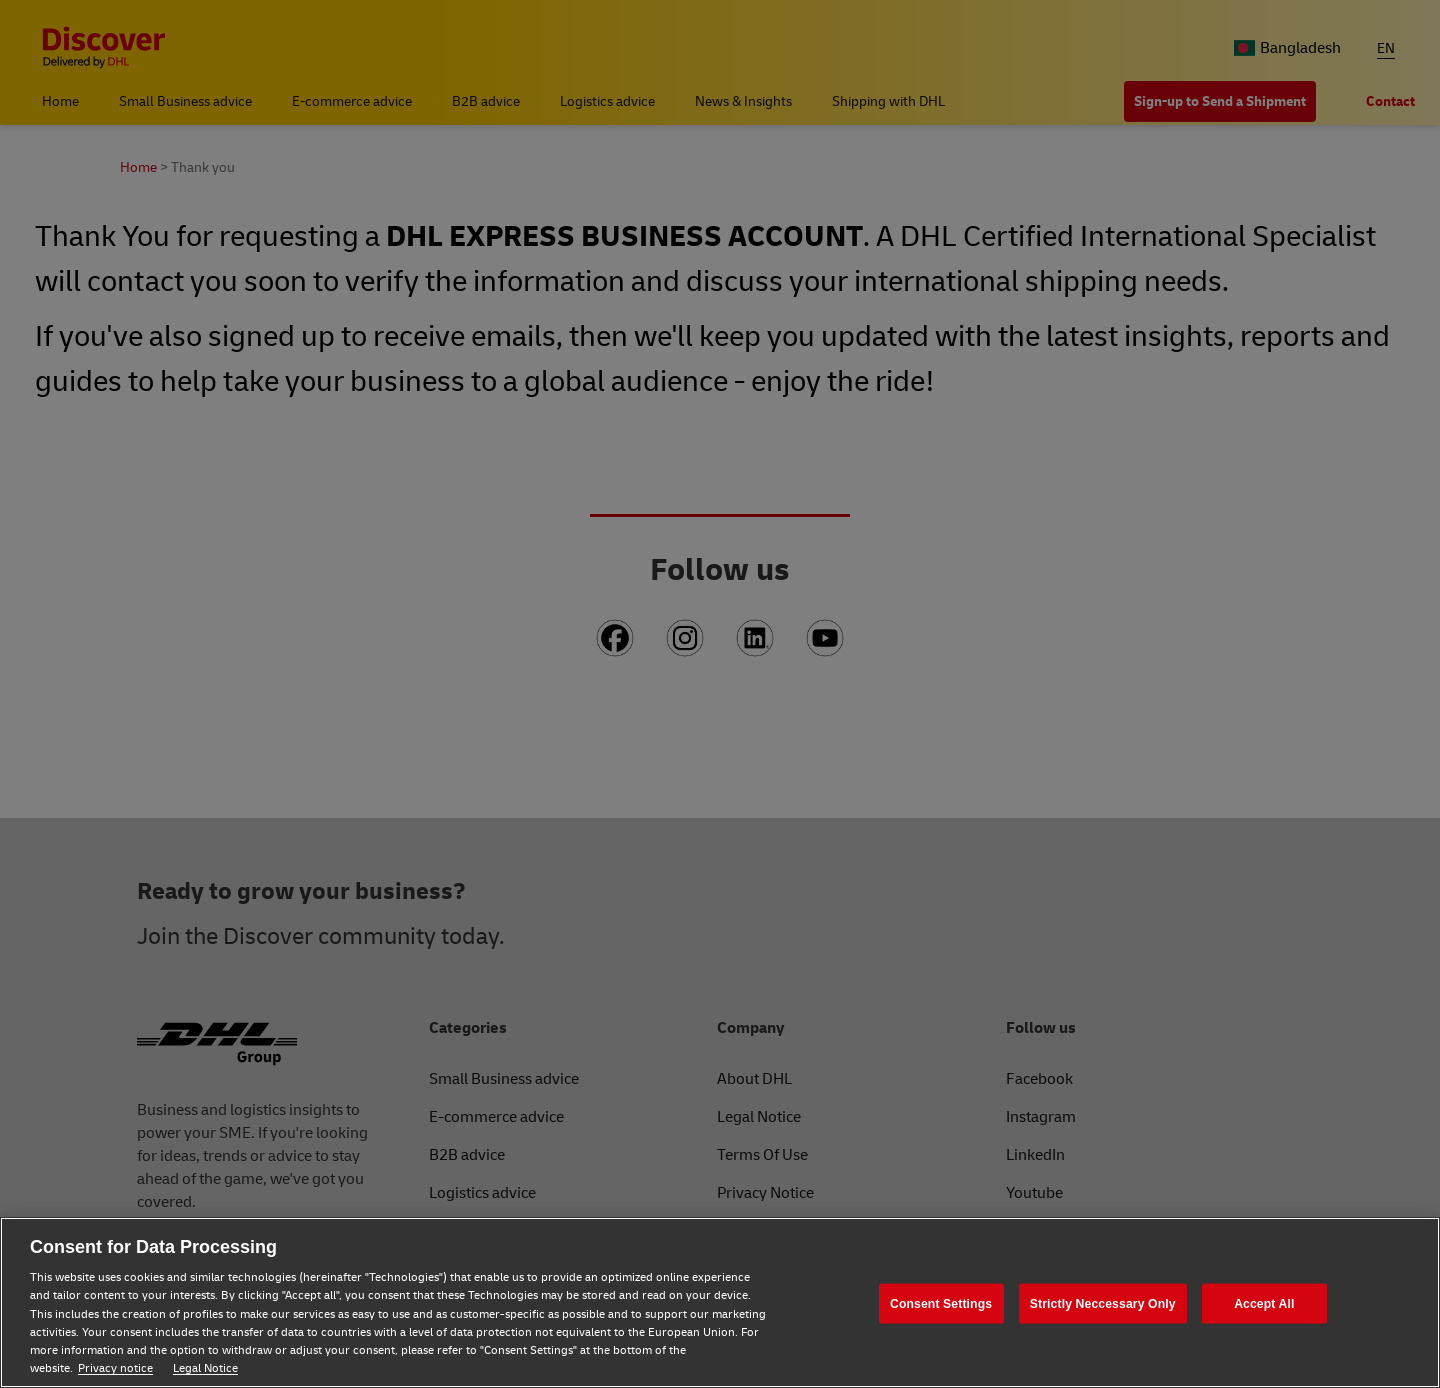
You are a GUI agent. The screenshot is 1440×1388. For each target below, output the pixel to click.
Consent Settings (941, 1303)
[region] (720, 1302)
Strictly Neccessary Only (1103, 1303)
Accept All (1264, 1303)
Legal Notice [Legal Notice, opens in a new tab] (205, 1368)
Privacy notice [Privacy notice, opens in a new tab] (115, 1368)
